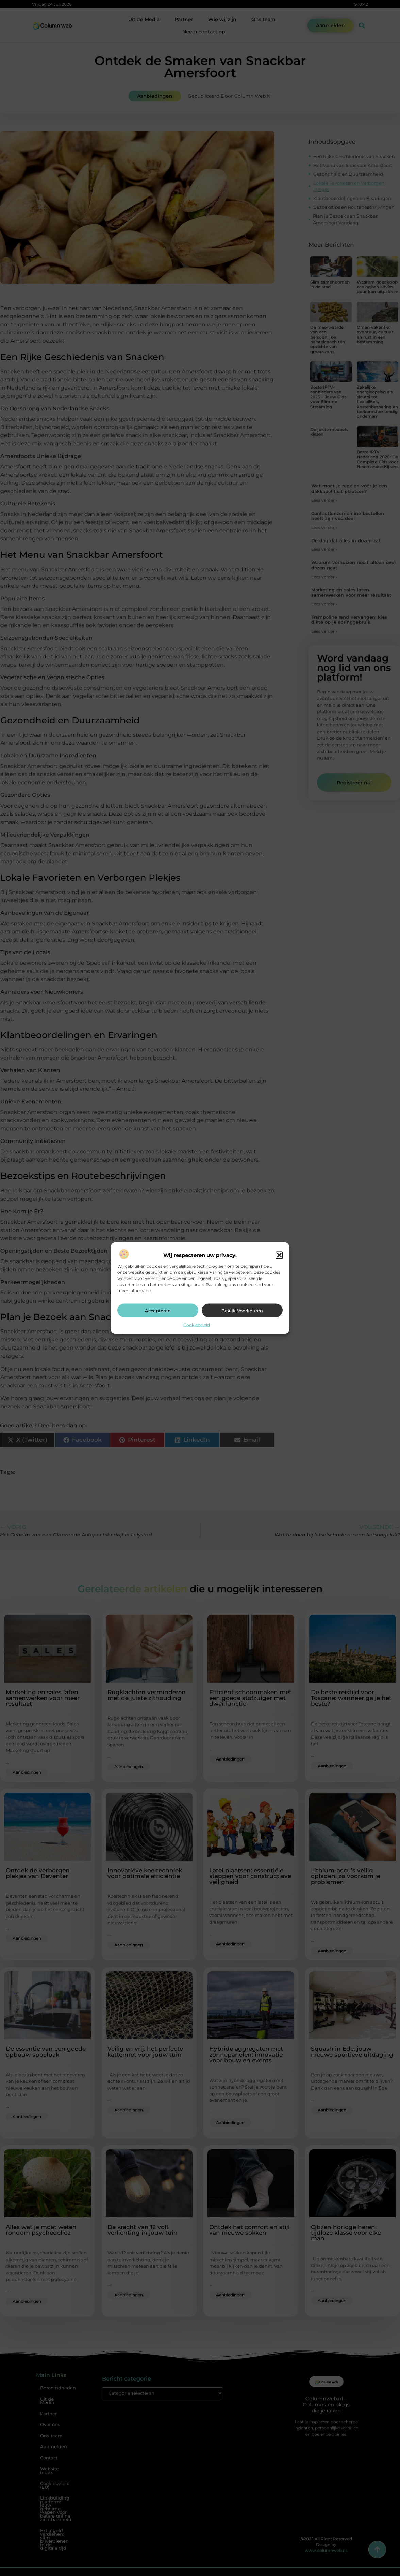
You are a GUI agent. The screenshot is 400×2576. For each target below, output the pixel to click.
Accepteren (158, 1310)
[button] (279, 1255)
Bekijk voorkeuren (242, 1310)
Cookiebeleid (196, 1324)
